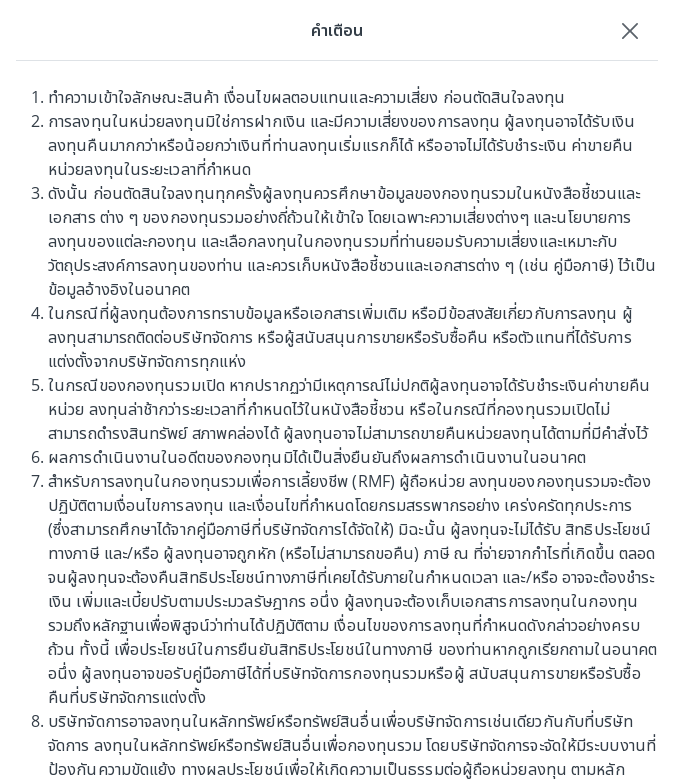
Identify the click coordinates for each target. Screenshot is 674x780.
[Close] (630, 30)
